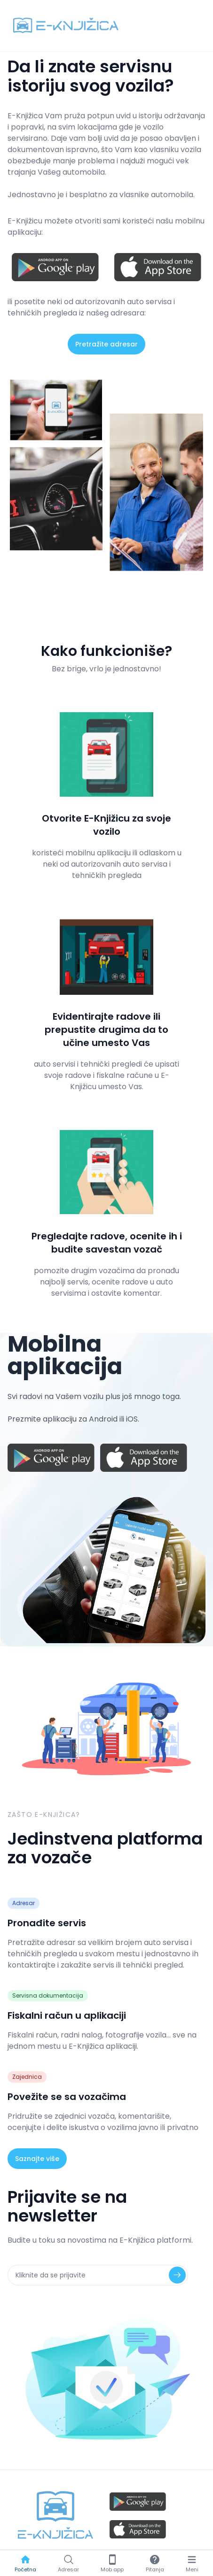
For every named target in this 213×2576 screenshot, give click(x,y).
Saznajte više (37, 2158)
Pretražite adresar (106, 344)
